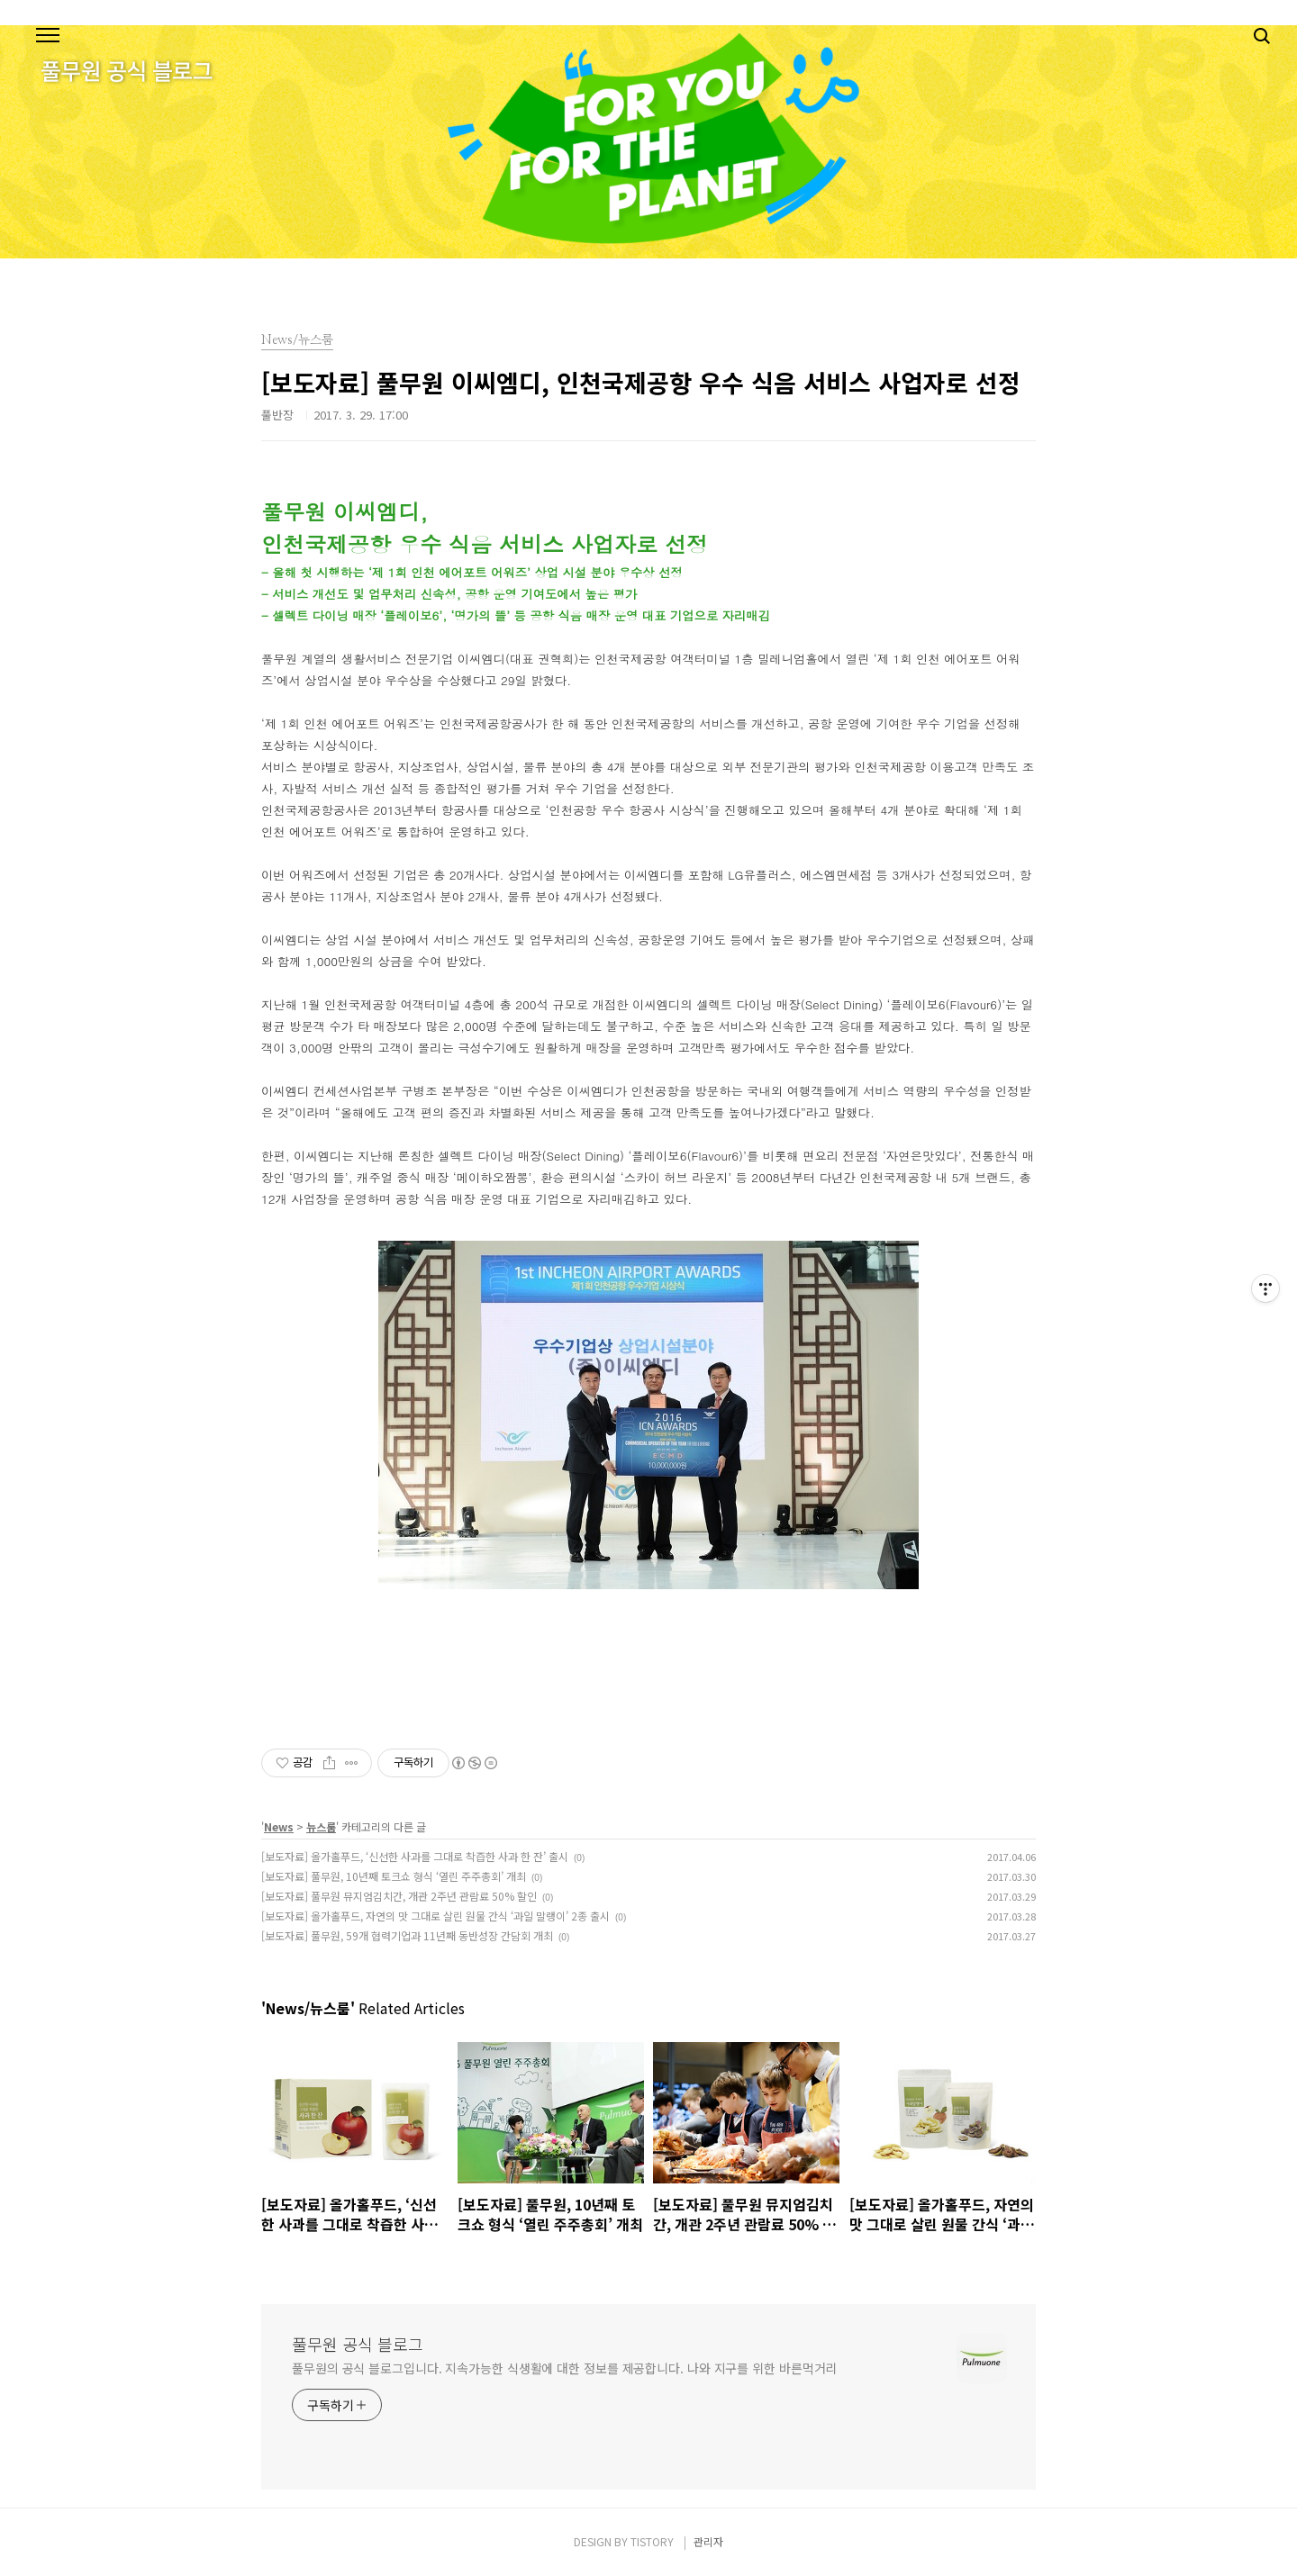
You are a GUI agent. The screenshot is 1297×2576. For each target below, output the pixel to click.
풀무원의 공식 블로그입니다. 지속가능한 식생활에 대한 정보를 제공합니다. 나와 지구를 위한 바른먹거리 (564, 2368)
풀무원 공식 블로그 (357, 2344)
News (279, 1826)
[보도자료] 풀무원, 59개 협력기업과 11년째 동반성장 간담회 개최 (407, 1935)
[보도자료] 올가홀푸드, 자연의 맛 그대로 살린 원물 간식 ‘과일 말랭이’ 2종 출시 (435, 1915)
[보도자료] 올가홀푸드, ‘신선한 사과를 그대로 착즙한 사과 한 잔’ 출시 (414, 1856)
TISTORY (652, 2541)
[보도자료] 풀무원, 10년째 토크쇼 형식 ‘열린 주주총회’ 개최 (393, 1876)
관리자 (708, 2541)
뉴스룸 (321, 1826)
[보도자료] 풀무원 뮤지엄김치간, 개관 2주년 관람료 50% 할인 (399, 1895)
